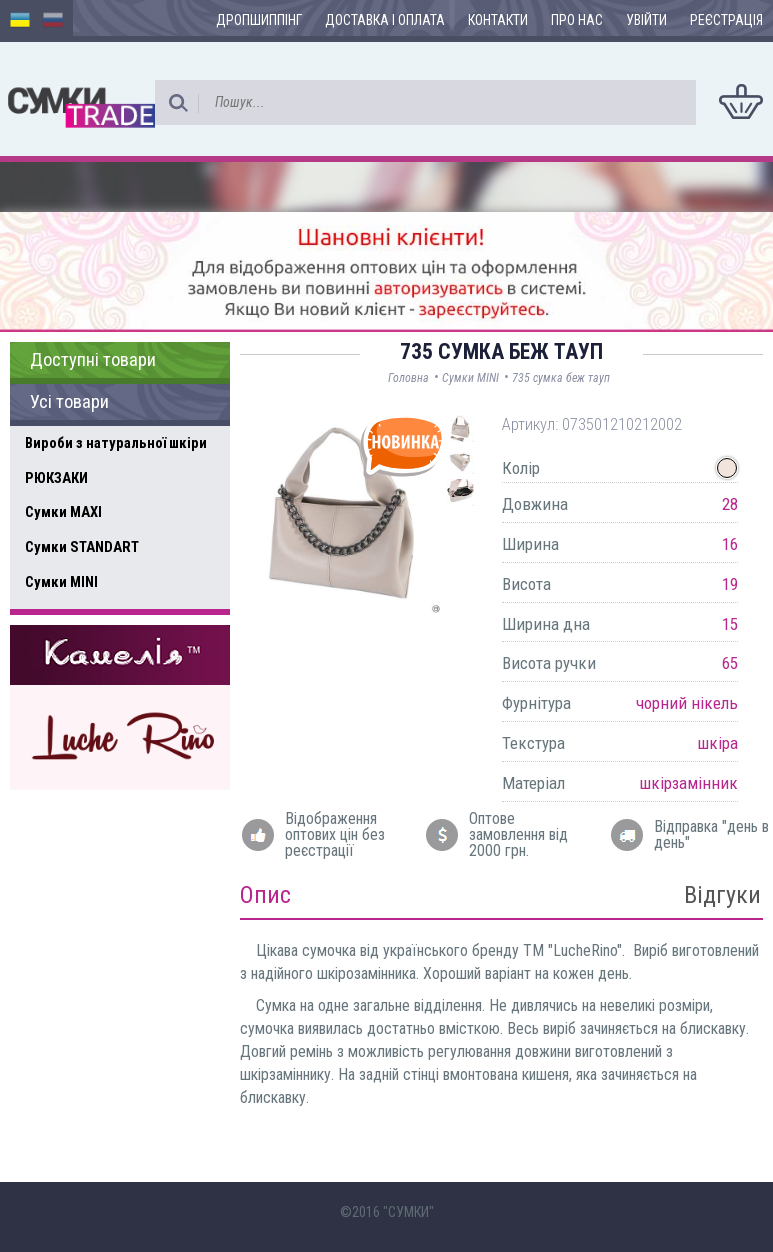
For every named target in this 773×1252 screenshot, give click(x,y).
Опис (265, 895)
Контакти (498, 20)
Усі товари (69, 402)
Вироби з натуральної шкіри (116, 443)
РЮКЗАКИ (56, 478)
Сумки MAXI (63, 512)
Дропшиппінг (259, 20)
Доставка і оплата (385, 20)
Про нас (577, 20)
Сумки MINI (61, 582)
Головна (408, 378)
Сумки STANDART (82, 547)
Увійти (646, 20)
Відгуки (722, 895)
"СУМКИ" (408, 1212)
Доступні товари (93, 360)
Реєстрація (726, 20)
